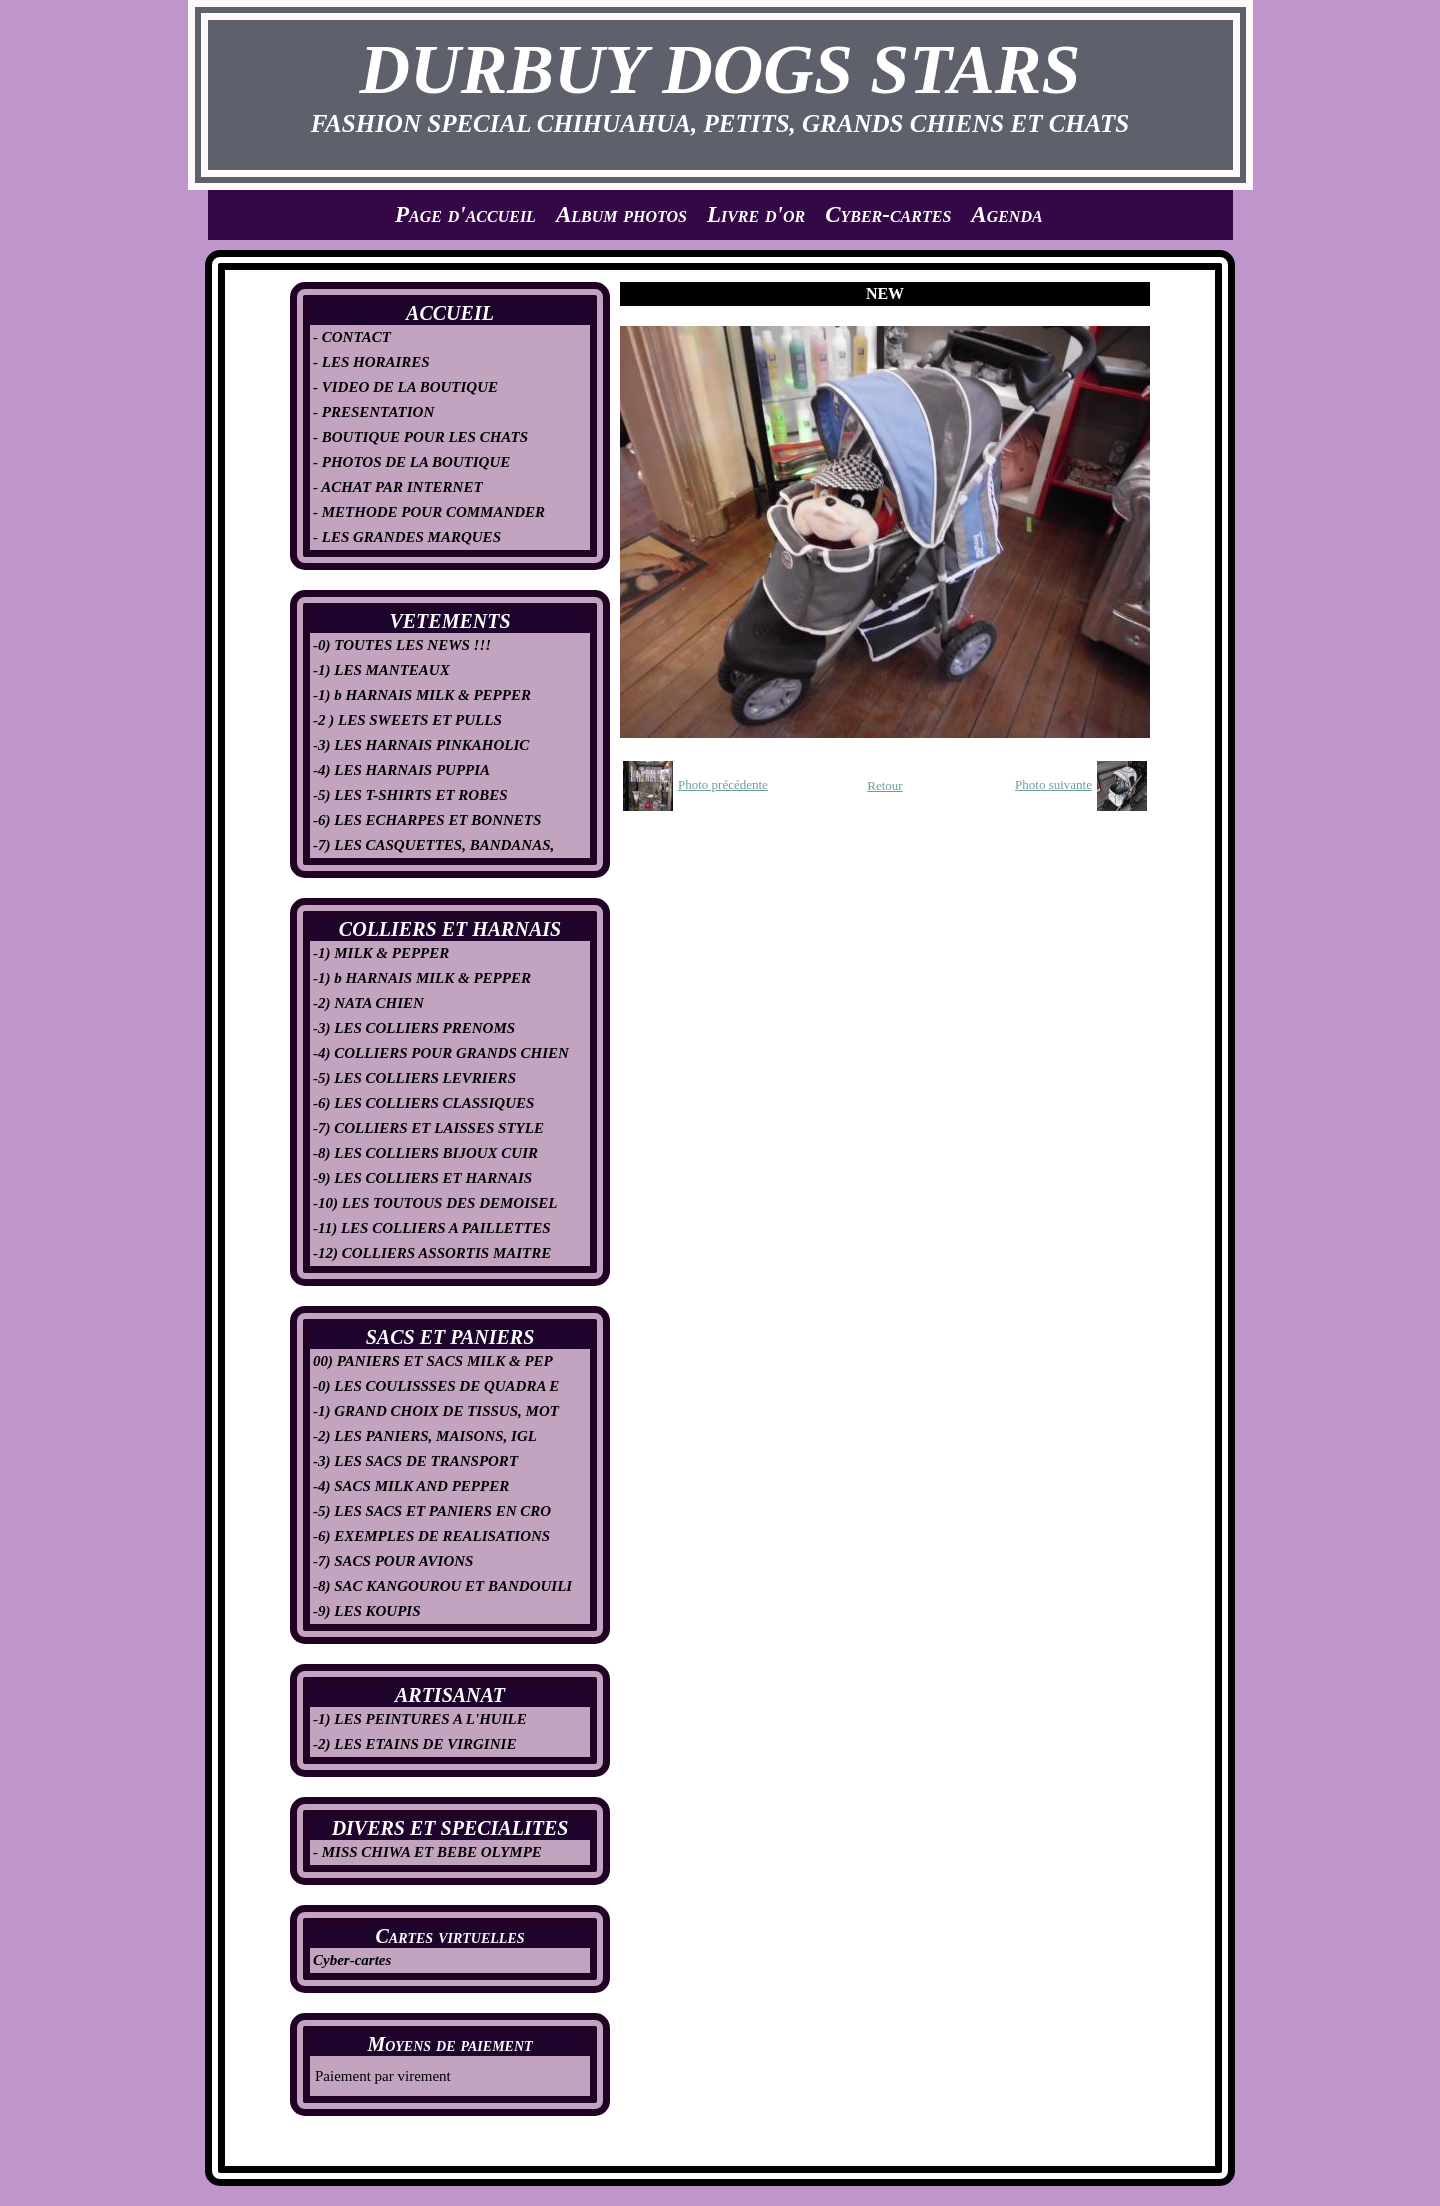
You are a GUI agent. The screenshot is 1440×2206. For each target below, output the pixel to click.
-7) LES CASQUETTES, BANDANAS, (433, 845)
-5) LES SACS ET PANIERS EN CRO (432, 1511)
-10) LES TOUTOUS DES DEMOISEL (435, 1203)
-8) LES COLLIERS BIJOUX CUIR (425, 1153)
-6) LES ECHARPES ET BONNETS (427, 820)
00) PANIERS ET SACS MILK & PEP (433, 1361)
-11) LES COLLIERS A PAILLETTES (432, 1228)
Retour (884, 785)
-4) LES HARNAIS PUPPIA (401, 770)
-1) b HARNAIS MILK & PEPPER (422, 695)
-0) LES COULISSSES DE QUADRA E (436, 1386)
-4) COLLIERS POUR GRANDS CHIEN (441, 1053)
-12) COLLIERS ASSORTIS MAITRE (432, 1253)
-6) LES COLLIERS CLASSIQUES (423, 1103)
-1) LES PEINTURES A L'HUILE (420, 1719)
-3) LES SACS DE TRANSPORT (415, 1461)
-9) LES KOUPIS (367, 1611)
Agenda (1006, 214)
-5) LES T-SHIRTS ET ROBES (410, 795)
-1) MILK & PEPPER (381, 953)
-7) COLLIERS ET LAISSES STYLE (428, 1128)
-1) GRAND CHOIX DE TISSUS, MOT (436, 1411)
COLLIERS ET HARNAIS (450, 929)
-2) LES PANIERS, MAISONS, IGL (425, 1436)
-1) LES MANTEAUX (381, 670)
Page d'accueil (465, 214)
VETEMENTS (449, 621)
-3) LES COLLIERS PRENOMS (414, 1028)
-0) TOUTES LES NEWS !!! (402, 645)
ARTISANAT (450, 1695)
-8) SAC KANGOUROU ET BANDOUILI (442, 1586)
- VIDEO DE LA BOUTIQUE (405, 387)
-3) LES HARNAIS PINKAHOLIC (421, 745)
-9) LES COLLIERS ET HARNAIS (422, 1178)
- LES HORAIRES (371, 362)
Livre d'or (756, 214)
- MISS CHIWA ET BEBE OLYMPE (427, 1852)
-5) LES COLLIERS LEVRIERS (414, 1078)
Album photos (621, 214)
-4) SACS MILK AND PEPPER (411, 1486)
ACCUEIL (450, 313)
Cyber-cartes (888, 214)
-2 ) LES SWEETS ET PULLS (407, 720)
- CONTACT (352, 337)
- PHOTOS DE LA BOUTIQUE (411, 462)
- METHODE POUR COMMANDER (429, 512)
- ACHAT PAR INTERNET (398, 487)
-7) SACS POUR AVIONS (393, 1561)
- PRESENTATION (373, 412)
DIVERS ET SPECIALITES (450, 1828)
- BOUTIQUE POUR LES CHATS (420, 437)
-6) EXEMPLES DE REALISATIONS (431, 1536)
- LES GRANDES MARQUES (407, 537)
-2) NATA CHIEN (368, 1003)
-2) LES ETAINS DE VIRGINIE (414, 1744)
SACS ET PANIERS (450, 1337)
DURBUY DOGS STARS (720, 69)
